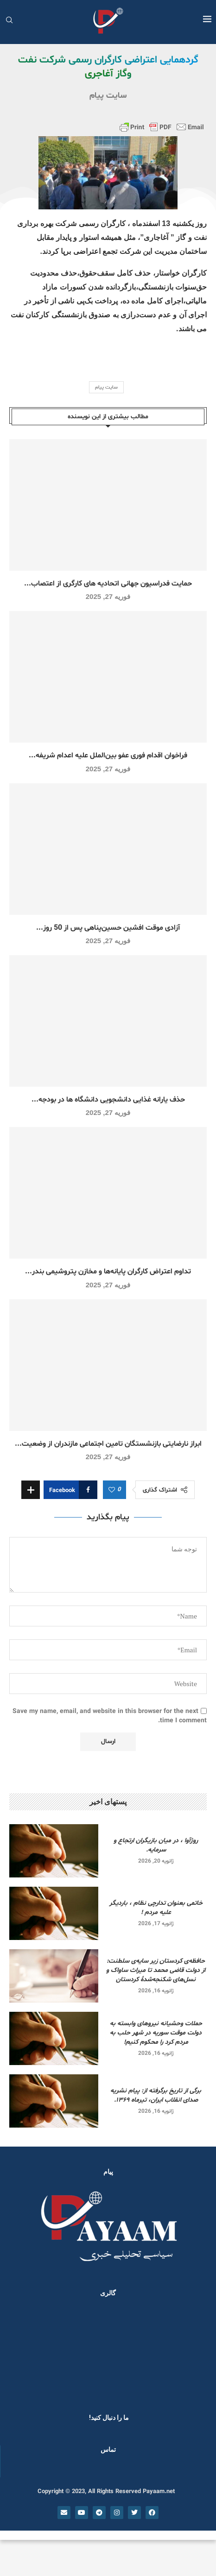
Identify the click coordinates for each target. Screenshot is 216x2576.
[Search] (9, 21)
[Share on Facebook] (70, 1489)
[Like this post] (111, 1490)
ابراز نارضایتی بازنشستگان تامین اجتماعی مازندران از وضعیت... (108, 1444)
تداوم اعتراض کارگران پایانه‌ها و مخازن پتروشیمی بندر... (108, 1271)
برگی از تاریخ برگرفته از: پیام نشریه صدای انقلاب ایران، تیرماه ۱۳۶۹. (155, 2095)
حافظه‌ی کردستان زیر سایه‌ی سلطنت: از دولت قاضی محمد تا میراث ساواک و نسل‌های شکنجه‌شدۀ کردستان (155, 1970)
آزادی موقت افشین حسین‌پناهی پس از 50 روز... (108, 928)
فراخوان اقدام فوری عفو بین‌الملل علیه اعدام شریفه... (108, 755)
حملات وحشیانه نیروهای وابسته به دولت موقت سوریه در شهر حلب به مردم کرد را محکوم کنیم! (156, 2032)
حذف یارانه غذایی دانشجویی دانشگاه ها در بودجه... (108, 1100)
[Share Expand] (30, 1489)
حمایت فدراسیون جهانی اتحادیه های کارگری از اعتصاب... (108, 584)
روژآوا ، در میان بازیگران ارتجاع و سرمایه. (156, 1845)
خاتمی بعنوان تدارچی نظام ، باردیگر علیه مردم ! (156, 1908)
